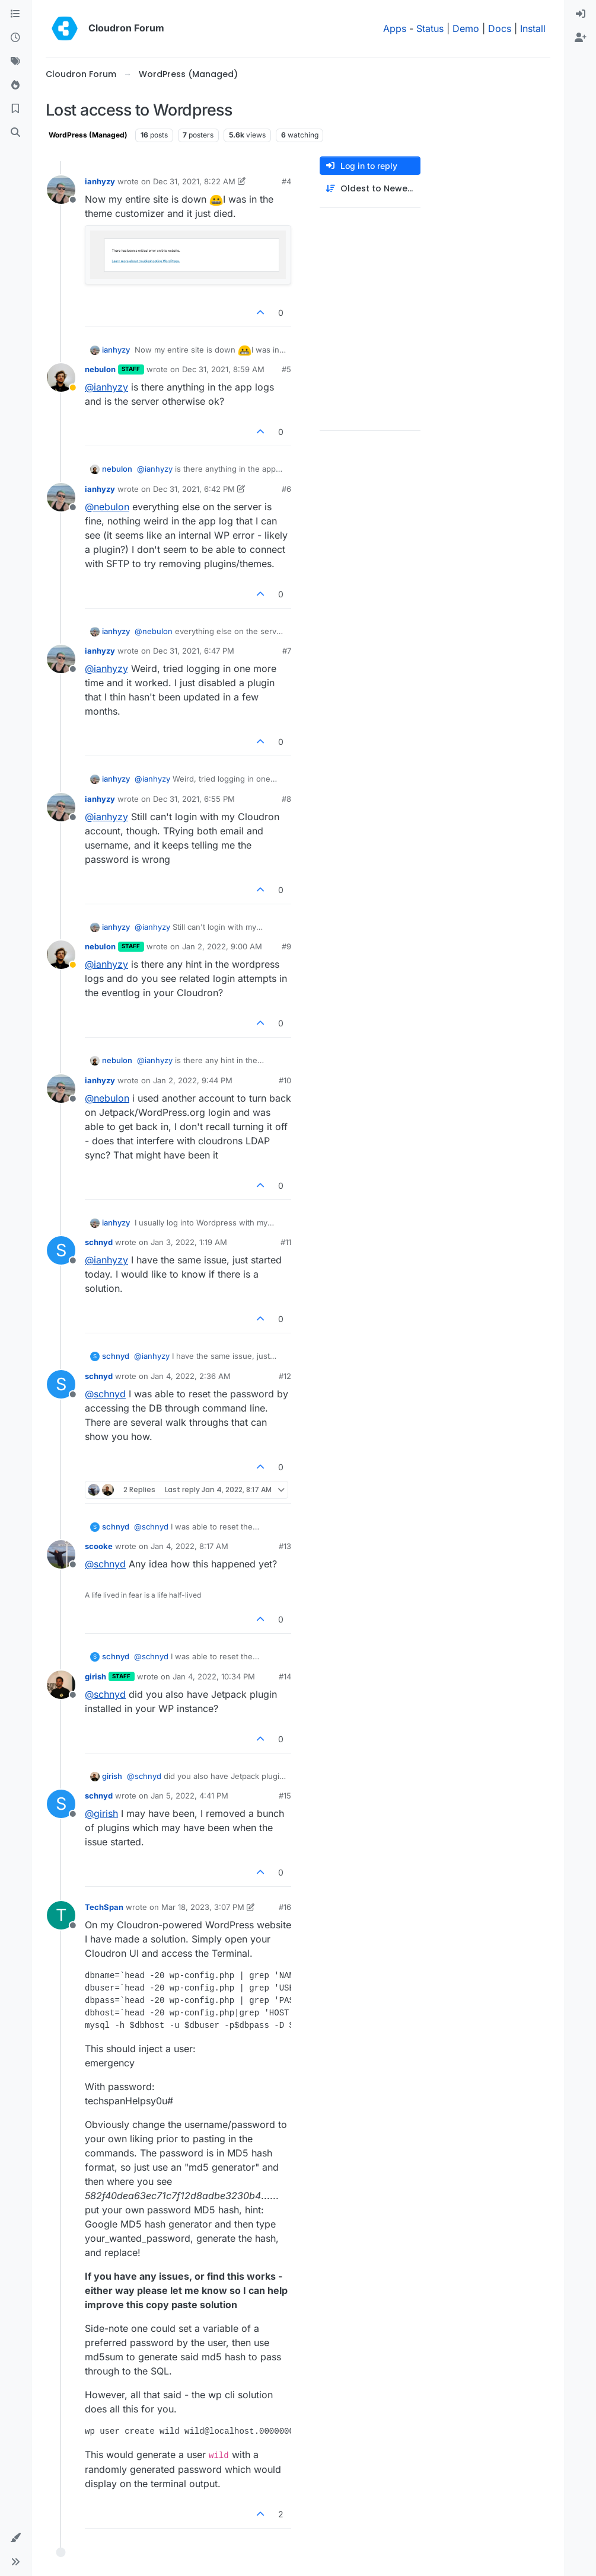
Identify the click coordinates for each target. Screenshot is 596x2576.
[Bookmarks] (15, 109)
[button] (15, 2538)
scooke (99, 1546)
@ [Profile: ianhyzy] (106, 387)
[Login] (580, 14)
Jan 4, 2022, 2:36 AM (191, 1376)
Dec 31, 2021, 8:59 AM (223, 369)
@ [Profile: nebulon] (107, 507)
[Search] (15, 132)
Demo (465, 28)
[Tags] (15, 61)
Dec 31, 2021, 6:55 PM (194, 799)
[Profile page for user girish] (61, 1685)
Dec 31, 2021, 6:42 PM (194, 489)
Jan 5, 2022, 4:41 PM (189, 1795)
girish (95, 1676)
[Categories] (15, 14)
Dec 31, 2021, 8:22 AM (194, 181)
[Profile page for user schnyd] (61, 1250)
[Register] (580, 37)
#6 (286, 489)
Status (430, 28)
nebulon (100, 369)
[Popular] (15, 85)
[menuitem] (580, 14)
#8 (286, 799)
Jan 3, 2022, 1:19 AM (189, 1242)
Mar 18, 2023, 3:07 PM (202, 1907)
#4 (286, 181)
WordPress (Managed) (88, 134)
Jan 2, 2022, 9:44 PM (192, 1080)
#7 (286, 650)
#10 (285, 1080)
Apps (394, 28)
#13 (285, 1546)
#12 (285, 1376)
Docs (499, 28)
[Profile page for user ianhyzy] (61, 189)
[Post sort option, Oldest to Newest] (370, 189)
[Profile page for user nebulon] (61, 377)
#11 (286, 1242)
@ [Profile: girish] (101, 1813)
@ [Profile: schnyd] (105, 1394)
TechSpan (104, 1907)
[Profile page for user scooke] (61, 1554)
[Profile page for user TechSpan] (61, 1915)
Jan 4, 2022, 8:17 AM (189, 1546)
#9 (286, 946)
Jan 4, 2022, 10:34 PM (214, 1676)
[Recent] (15, 37)
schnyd (99, 1242)
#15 (285, 1795)
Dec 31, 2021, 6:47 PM (193, 650)
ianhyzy (100, 181)
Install (533, 28)
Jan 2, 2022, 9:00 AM (222, 946)
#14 (285, 1676)
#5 (286, 369)
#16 (285, 1907)
